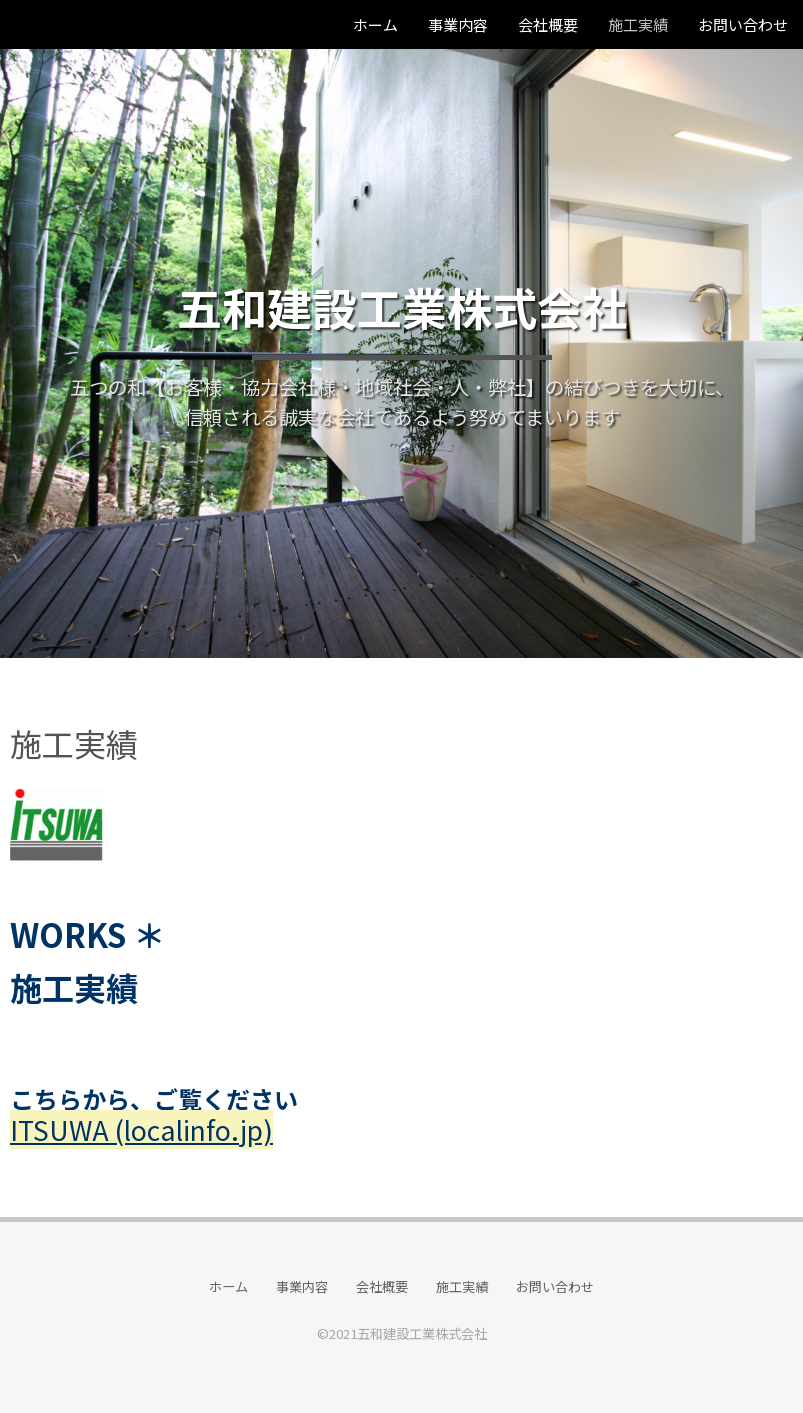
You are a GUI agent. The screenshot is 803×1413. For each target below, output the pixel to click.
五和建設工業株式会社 (402, 306)
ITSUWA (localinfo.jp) (141, 1129)
